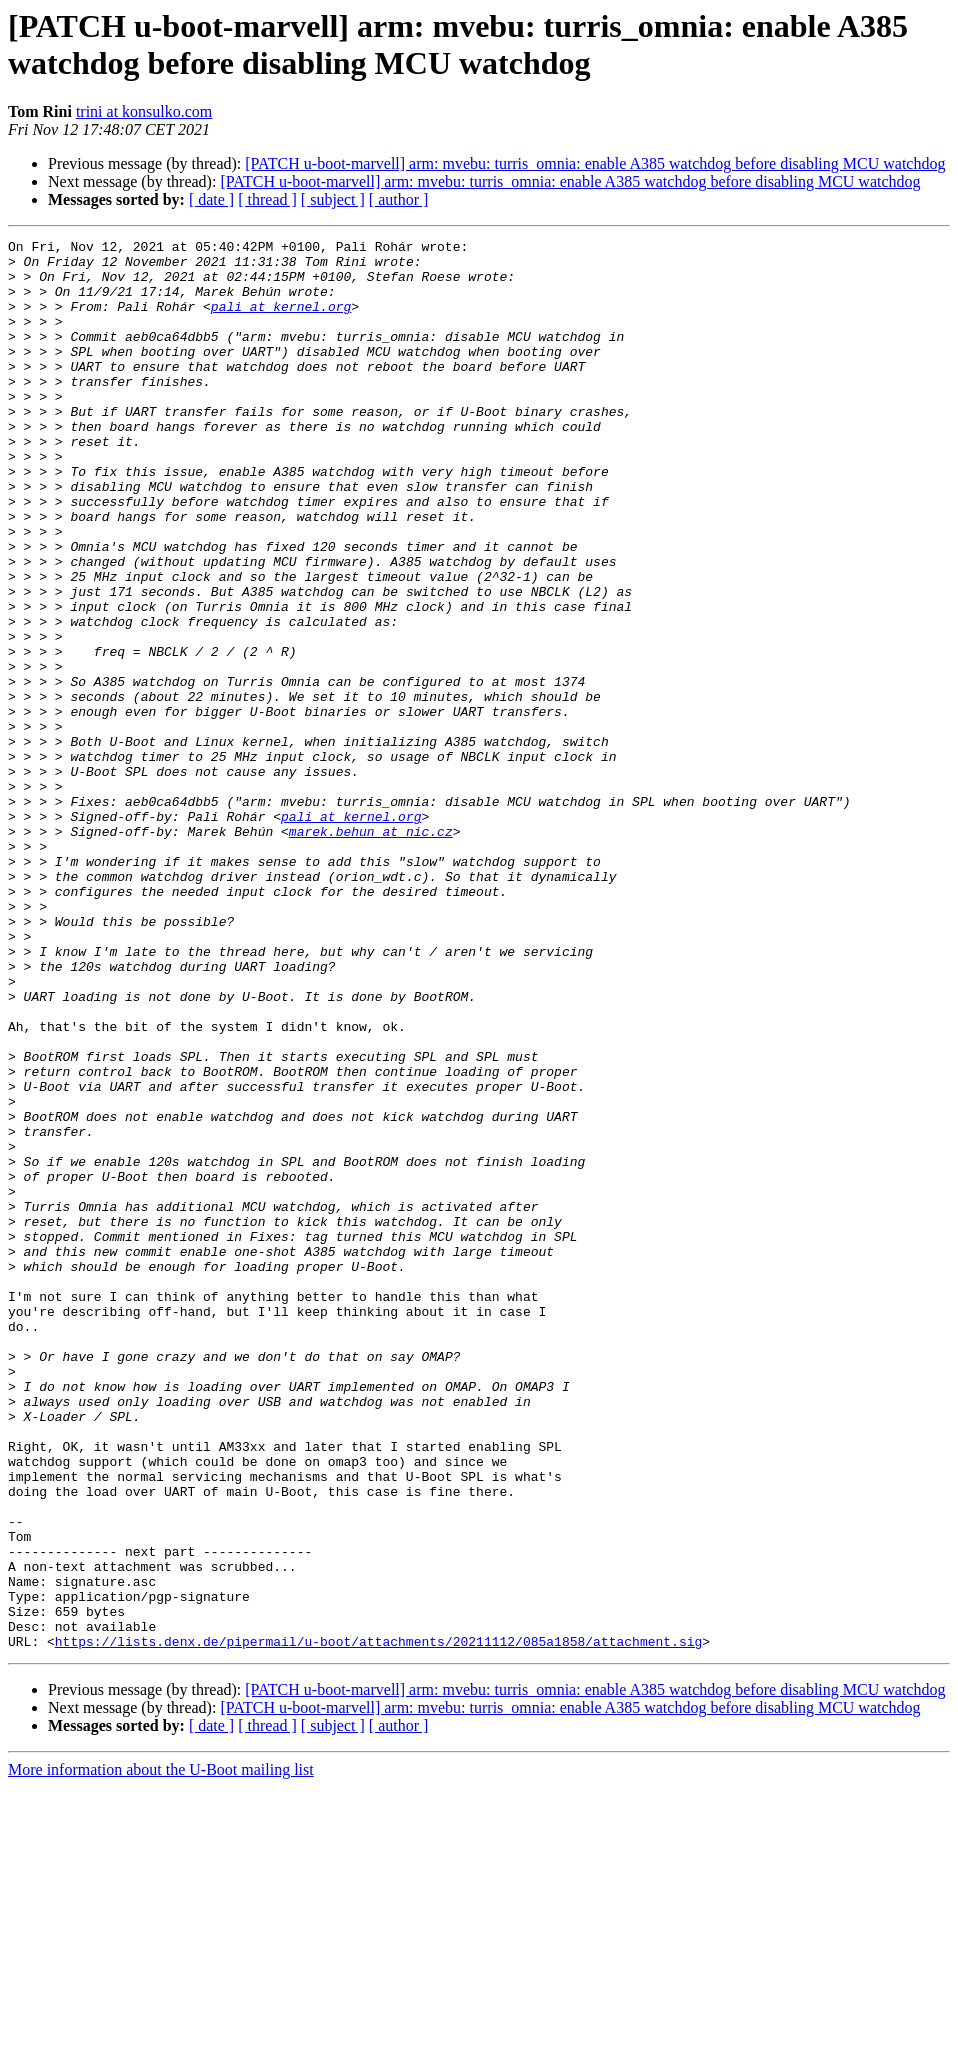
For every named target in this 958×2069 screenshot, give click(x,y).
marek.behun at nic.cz (371, 951)
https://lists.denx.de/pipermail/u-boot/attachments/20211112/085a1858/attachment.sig (378, 1923)
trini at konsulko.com (144, 111)
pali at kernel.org (281, 321)
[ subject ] (333, 199)
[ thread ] (267, 199)
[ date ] (211, 199)
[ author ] (399, 199)
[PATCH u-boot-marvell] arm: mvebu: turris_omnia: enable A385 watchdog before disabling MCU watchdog (595, 163)
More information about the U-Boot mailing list (161, 2051)
